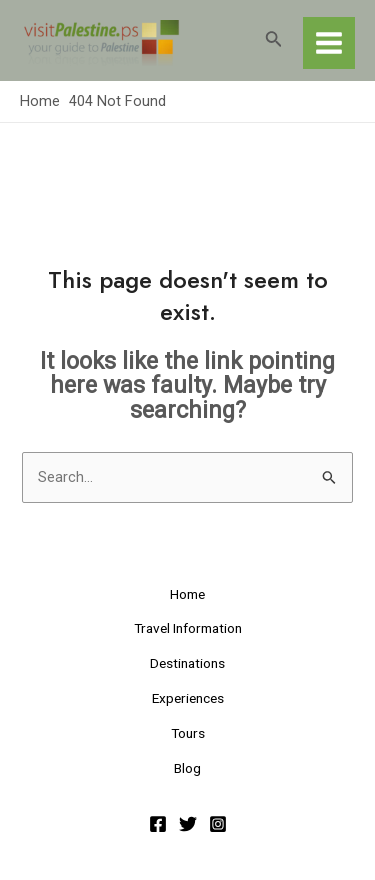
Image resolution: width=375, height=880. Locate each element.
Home (187, 594)
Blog (187, 768)
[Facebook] (158, 824)
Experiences (188, 698)
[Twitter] (188, 824)
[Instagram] (218, 824)
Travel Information (188, 628)
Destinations (187, 663)
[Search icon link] (274, 40)
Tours (188, 733)
